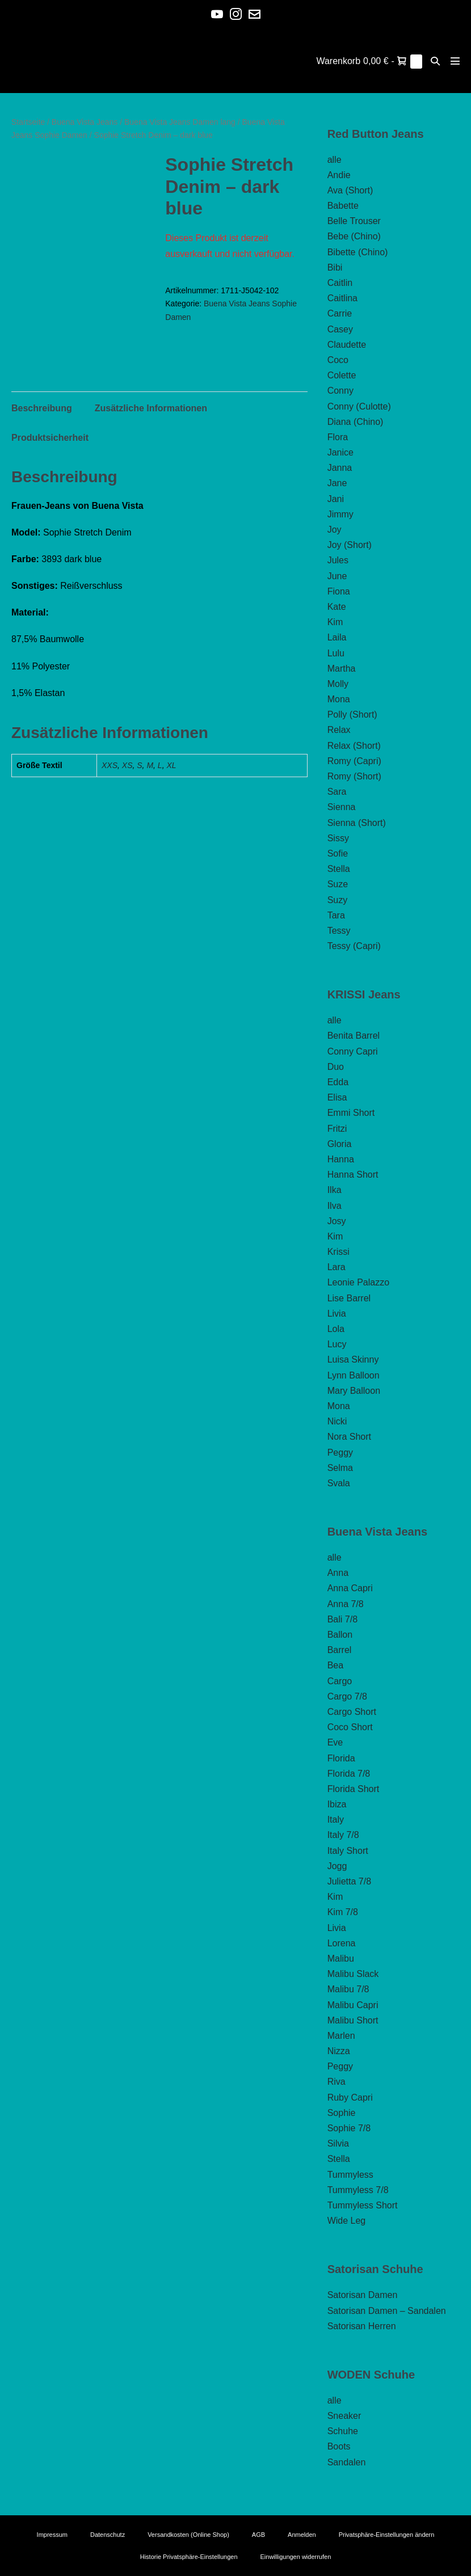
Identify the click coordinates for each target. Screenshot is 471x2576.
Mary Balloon (353, 1390)
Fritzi (337, 1128)
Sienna (341, 807)
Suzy (337, 900)
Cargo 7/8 (347, 1696)
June (337, 576)
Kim (335, 622)
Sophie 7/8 (349, 2128)
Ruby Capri (350, 2097)
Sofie (337, 853)
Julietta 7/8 (349, 1881)
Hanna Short (353, 1174)
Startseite (28, 122)
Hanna (340, 1159)
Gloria (339, 1144)
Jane (337, 483)
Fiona (338, 591)
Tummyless (350, 2174)
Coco (337, 360)
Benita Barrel (353, 1035)
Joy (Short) (349, 545)
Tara (336, 915)
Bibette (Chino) (357, 252)
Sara (337, 791)
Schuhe (342, 2431)
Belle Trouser (354, 221)
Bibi (335, 267)
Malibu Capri (353, 2005)
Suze (337, 884)
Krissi (338, 1252)
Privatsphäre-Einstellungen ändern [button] (387, 2534)
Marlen (341, 2035)
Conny (340, 390)
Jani (335, 499)
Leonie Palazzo (358, 1282)
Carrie (339, 313)
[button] (435, 61)
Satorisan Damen (362, 2295)
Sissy (338, 838)
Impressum (52, 2534)
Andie (339, 175)
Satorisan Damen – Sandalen (386, 2311)
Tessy (339, 930)
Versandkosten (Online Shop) (188, 2534)
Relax (339, 730)
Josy (336, 1221)
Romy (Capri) (354, 761)
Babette (343, 205)
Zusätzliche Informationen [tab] (151, 408)
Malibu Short (353, 2020)
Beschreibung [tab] (41, 408)
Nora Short (349, 1436)
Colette (341, 375)
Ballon (339, 1634)
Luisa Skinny (353, 1359)
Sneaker (344, 2416)
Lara (336, 1267)
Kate (336, 607)
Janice (340, 452)
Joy (334, 529)
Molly (337, 684)
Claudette (347, 344)
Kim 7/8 (342, 1912)
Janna (339, 468)
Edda (337, 1082)
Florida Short (353, 1789)
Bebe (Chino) (354, 236)
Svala (338, 1483)
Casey (340, 329)
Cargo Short (351, 1712)
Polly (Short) (352, 714)
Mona (338, 699)
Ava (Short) (350, 190)
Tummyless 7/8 (358, 2190)
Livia (336, 1313)
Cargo (339, 1681)
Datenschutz (107, 2534)
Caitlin (339, 283)
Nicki (337, 1421)
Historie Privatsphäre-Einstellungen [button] (189, 2556)
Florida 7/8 (349, 1773)
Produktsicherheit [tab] (50, 437)
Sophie (341, 2113)
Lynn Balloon (353, 1375)
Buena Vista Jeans (85, 122)
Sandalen (346, 2462)
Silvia (338, 2143)
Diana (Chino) (355, 422)
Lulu (335, 653)
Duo (335, 1067)
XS (127, 765)
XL (171, 765)
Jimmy (340, 514)
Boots (339, 2446)
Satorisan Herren (361, 2326)
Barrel (339, 1650)
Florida (341, 1758)
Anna (337, 1573)
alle (334, 160)
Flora (337, 437)
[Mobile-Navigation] (455, 60)
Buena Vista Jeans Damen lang (180, 122)
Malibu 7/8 (348, 1989)
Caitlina (342, 298)
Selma (340, 1468)
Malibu (340, 1958)
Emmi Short (351, 1113)
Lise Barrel (349, 1298)
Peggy (340, 1452)
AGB (258, 2534)
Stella (338, 869)
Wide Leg (346, 2220)
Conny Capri (352, 1051)
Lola (335, 1329)
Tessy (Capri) (354, 946)
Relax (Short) (354, 746)
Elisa (337, 1097)
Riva (336, 2081)
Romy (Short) (354, 776)
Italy (335, 1819)
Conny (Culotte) (359, 406)
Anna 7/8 (345, 1604)
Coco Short (350, 1727)
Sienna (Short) (356, 823)
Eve (335, 1742)
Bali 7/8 (342, 1619)
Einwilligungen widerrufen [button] (295, 2556)
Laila (337, 637)
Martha (341, 668)
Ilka (334, 1190)
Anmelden (302, 2534)
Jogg (337, 1866)
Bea (335, 1665)
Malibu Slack (353, 1974)
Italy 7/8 (343, 1835)
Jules (337, 560)
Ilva (334, 1206)
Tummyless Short (362, 2205)
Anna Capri (350, 1588)
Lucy (337, 1344)
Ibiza (337, 1804)
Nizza (338, 2051)
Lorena (341, 1943)
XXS (109, 765)
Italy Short (347, 1851)
